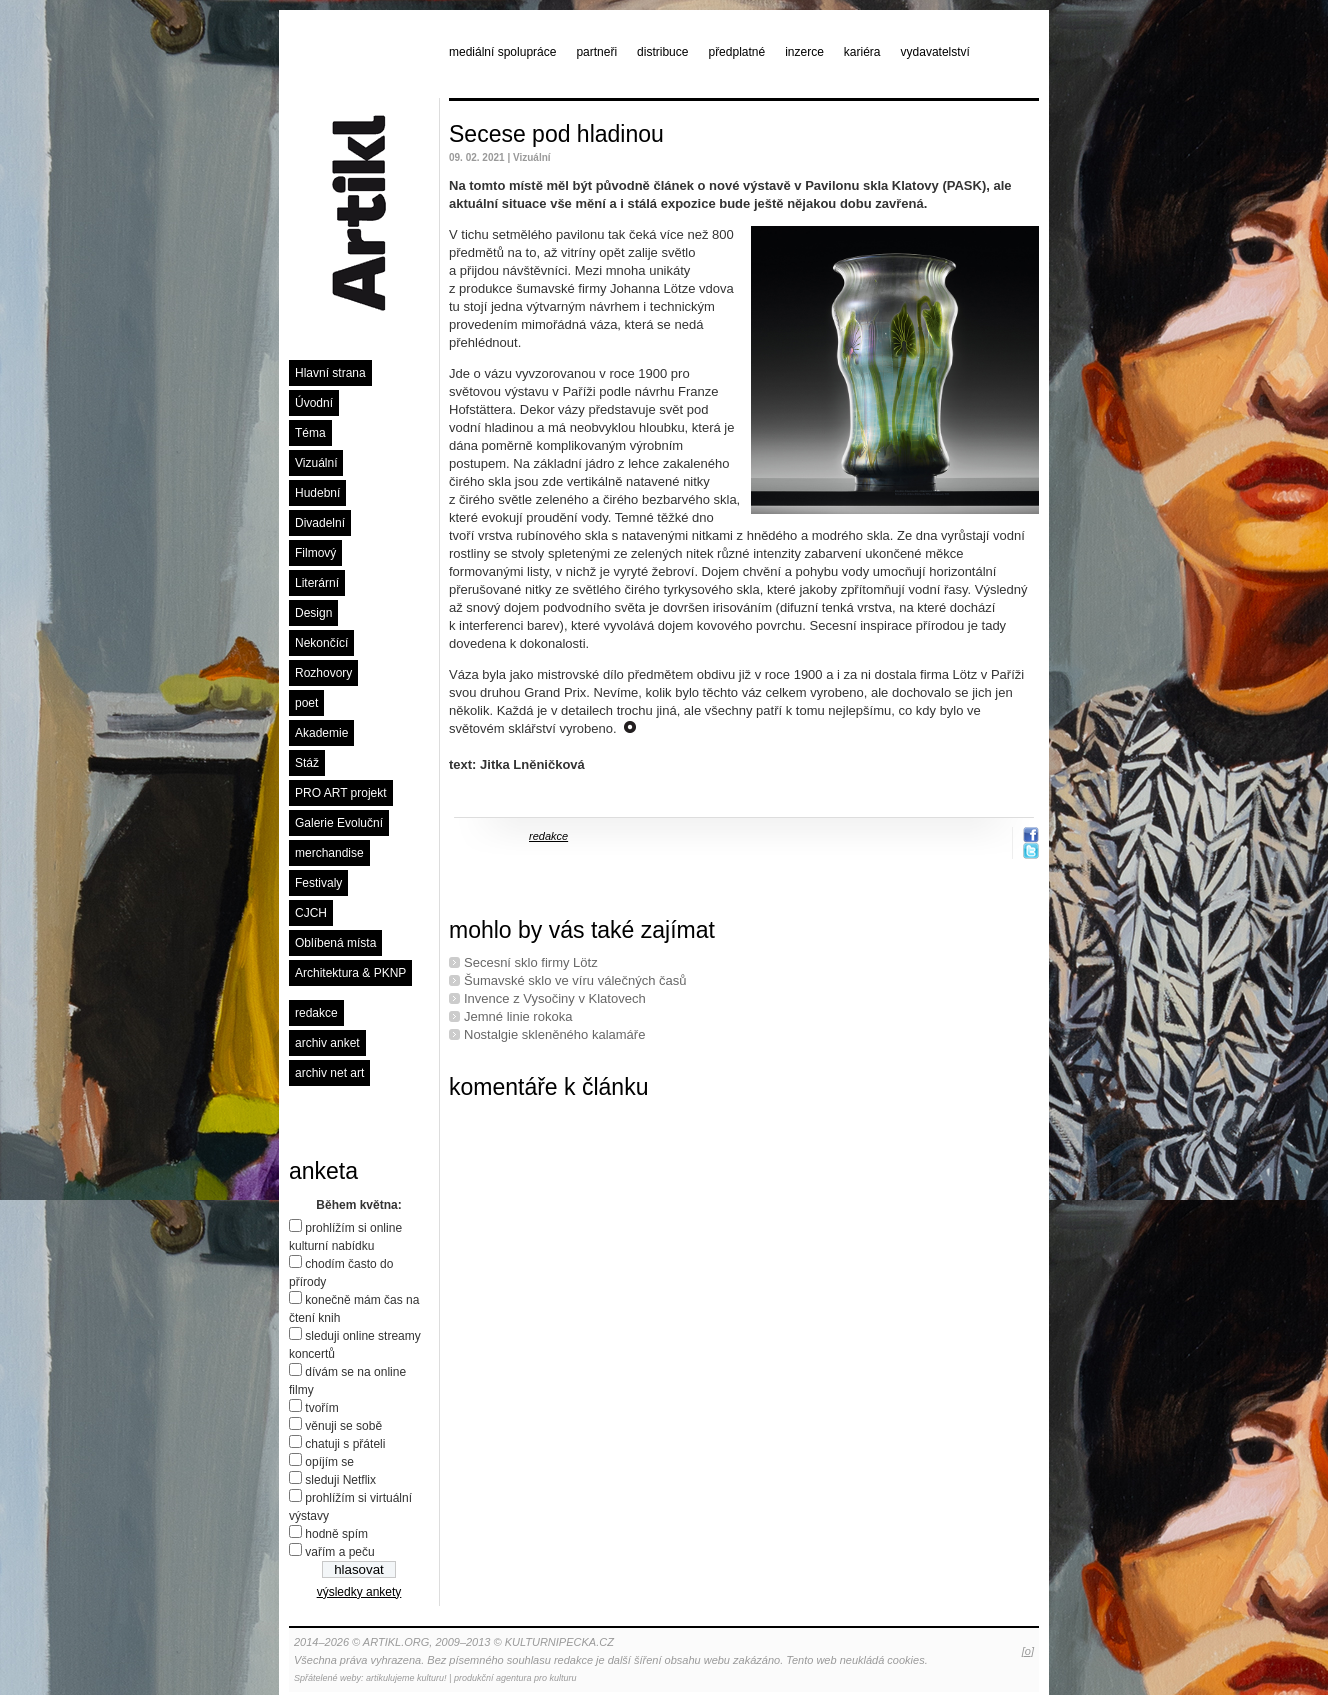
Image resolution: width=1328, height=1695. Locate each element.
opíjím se (329, 1462)
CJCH (311, 913)
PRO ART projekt (341, 793)
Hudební (317, 493)
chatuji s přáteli (345, 1444)
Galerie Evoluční (339, 823)
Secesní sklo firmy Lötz (531, 962)
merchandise (329, 853)
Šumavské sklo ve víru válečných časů (575, 980)
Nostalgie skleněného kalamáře (554, 1034)
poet (306, 703)
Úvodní (314, 403)
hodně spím (336, 1534)
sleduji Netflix (340, 1480)
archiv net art (329, 1073)
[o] (1028, 1651)
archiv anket (327, 1043)
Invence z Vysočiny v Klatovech (555, 998)
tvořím (321, 1408)
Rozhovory (323, 673)
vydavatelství (935, 52)
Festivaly (318, 883)
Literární (317, 583)
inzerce (804, 52)
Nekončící (321, 643)
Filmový (315, 553)
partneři (596, 52)
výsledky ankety (359, 1592)
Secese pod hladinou (556, 134)
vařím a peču (339, 1552)
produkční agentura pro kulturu (515, 1678)
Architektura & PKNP (350, 973)
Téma (310, 433)
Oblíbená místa (335, 943)
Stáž (307, 763)
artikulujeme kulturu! (406, 1678)
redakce (316, 1013)
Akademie (321, 733)
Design (313, 613)
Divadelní (320, 523)
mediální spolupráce (502, 52)
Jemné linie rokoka (518, 1016)
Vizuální (316, 463)
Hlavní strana (330, 373)
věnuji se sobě (343, 1426)
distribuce (662, 52)
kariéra (862, 52)
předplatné (736, 52)
